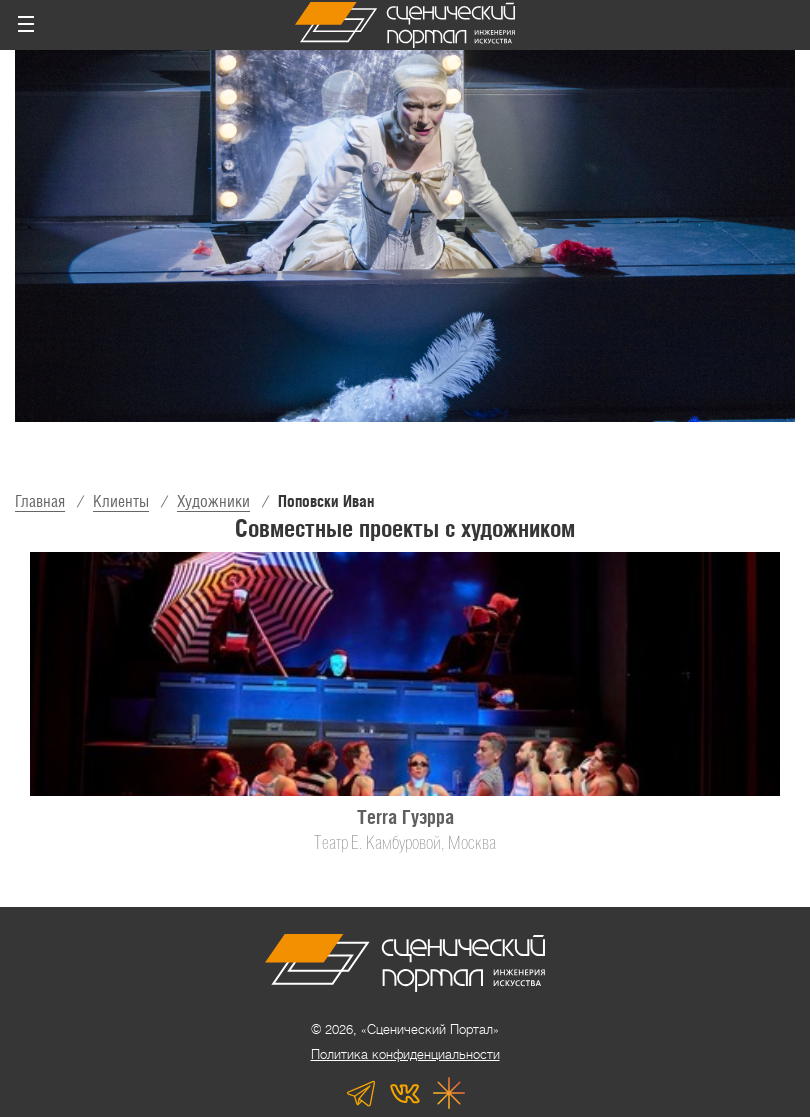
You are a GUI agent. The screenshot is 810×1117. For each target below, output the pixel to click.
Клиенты (121, 501)
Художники (213, 501)
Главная (40, 501)
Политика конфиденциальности (405, 1054)
